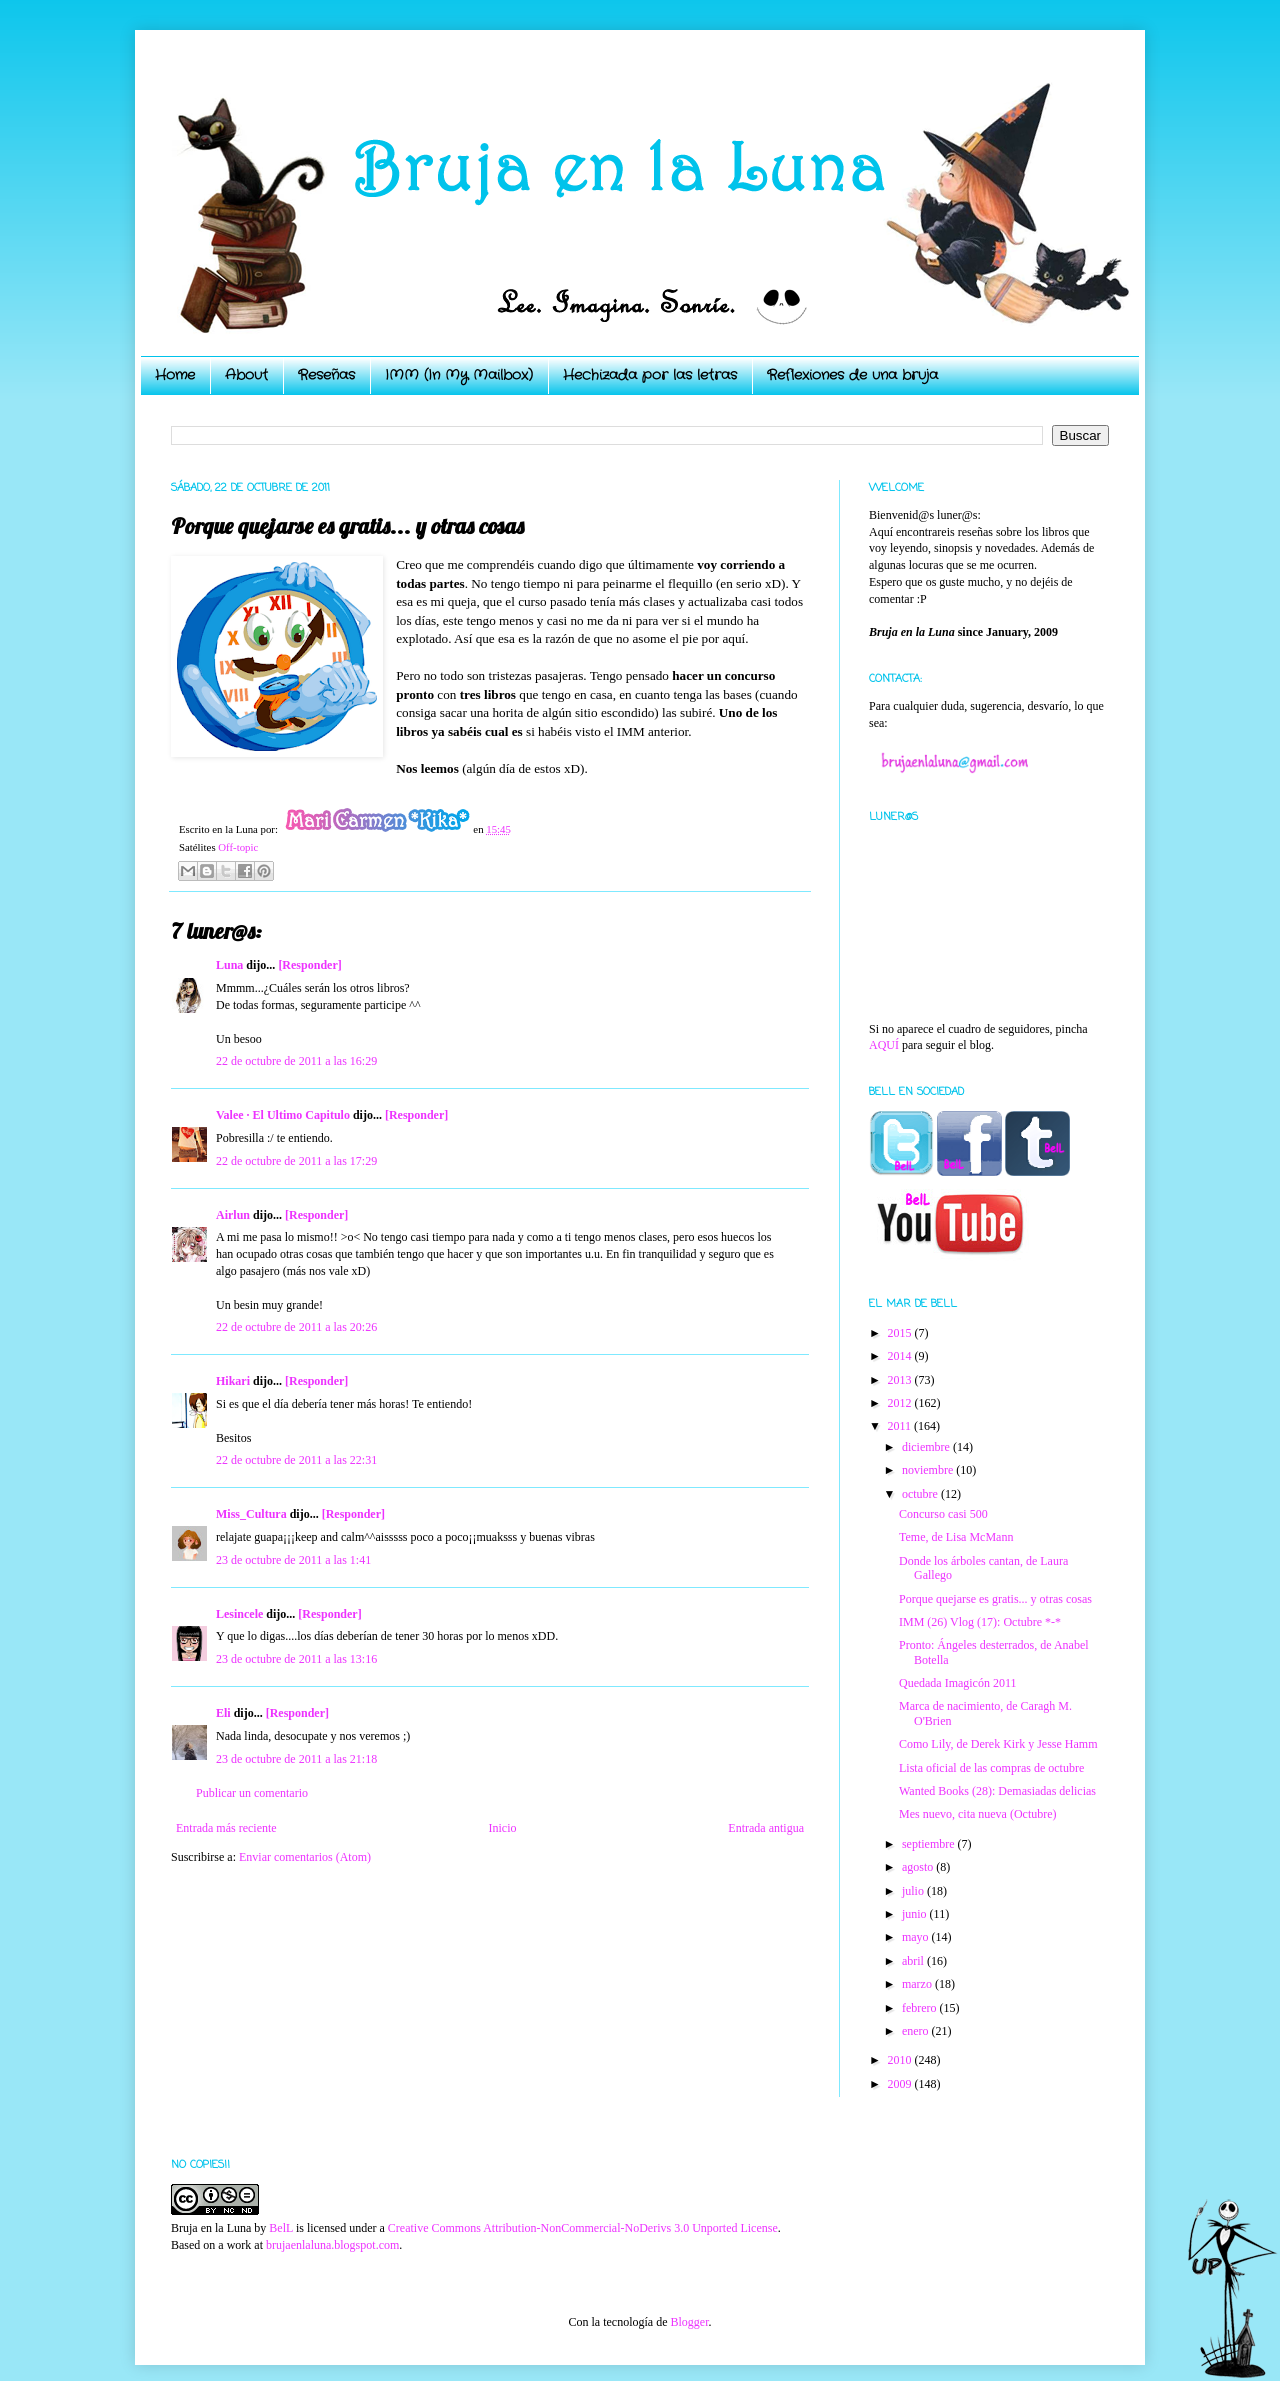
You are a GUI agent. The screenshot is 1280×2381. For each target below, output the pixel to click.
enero (917, 2031)
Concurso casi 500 (943, 1514)
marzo (918, 1984)
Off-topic (238, 847)
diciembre (927, 1447)
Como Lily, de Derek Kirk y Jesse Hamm (998, 1744)
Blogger (689, 2322)
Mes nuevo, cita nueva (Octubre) (978, 1814)
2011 (901, 1426)
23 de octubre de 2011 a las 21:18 (296, 1759)
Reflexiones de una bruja (852, 375)
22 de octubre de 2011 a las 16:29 (296, 1061)
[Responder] (309, 965)
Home (175, 375)
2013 (901, 1380)
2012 (901, 1403)
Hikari (233, 1381)
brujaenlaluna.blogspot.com (332, 2245)
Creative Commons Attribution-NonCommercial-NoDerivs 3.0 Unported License (583, 2228)
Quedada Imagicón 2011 (958, 1683)
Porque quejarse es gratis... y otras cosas (995, 1599)
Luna (229, 965)
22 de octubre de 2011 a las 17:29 (296, 1161)
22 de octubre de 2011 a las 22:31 (296, 1460)
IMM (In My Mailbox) (459, 375)
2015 (901, 1333)
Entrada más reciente (226, 1828)
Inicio (502, 1828)
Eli (223, 1713)
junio (916, 1914)
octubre (921, 1494)
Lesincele (239, 1614)
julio (914, 1891)
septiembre (930, 1844)
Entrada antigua (766, 1828)
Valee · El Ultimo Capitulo (283, 1115)
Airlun (233, 1215)
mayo (917, 1937)
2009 (901, 2084)
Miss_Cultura (251, 1514)
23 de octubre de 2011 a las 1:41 (293, 1560)
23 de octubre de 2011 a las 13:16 (296, 1659)
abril (914, 1961)
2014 (901, 1356)
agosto (919, 1867)
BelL (281, 2228)
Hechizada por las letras (650, 375)
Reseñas (326, 375)
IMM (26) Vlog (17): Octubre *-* (980, 1622)
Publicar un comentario (252, 1793)
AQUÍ (884, 1045)
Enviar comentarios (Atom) (305, 1857)
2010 (901, 2060)
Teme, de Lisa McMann (956, 1537)
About (246, 375)
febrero (921, 2008)
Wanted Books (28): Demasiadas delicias (997, 1791)
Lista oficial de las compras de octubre (991, 1768)
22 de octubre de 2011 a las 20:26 (296, 1327)
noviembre (929, 1470)
